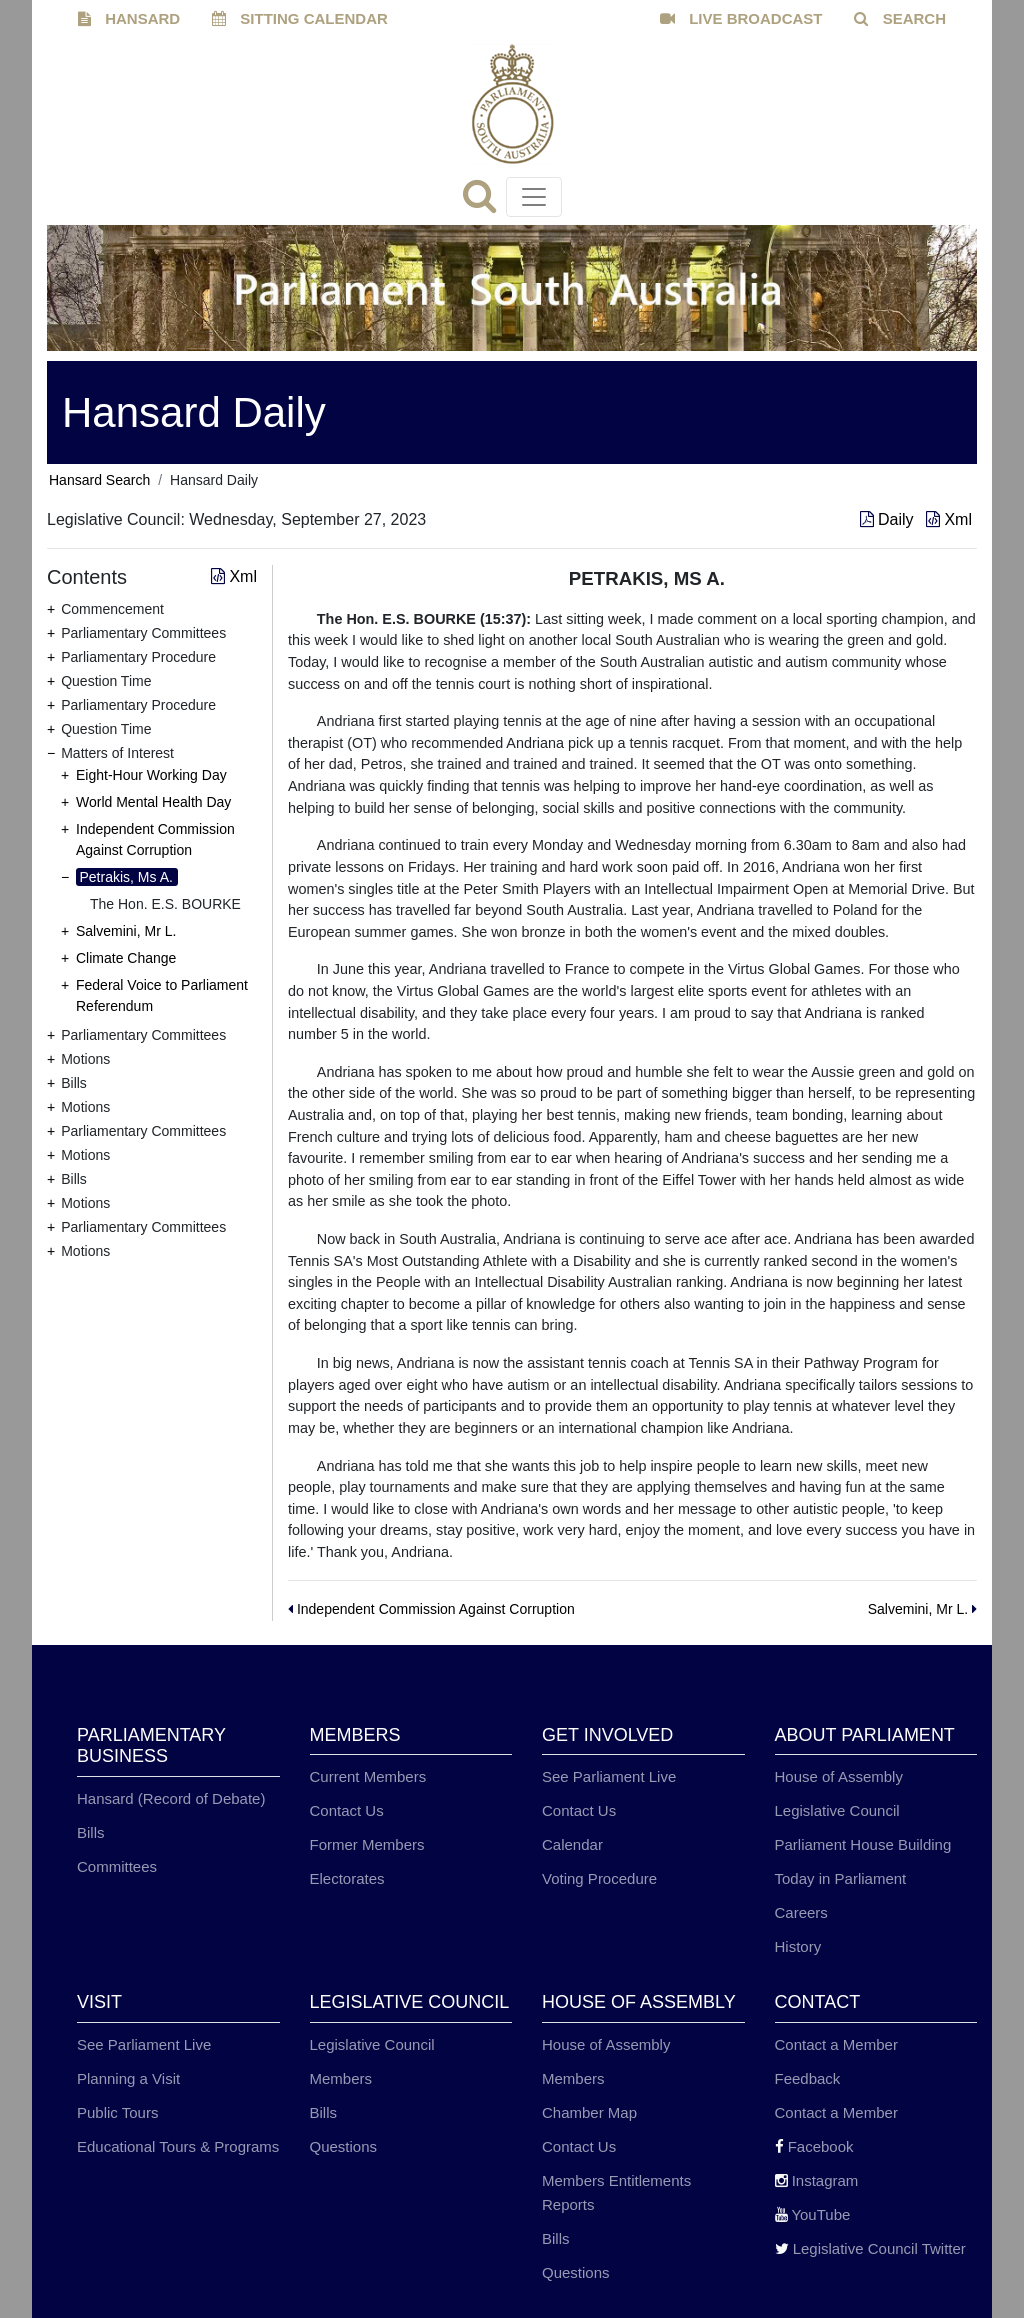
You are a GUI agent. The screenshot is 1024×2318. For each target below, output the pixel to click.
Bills (91, 1832)
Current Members (368, 1776)
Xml (949, 519)
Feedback (808, 2078)
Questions (344, 2146)
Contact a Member (836, 2044)
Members (341, 2078)
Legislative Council (837, 1810)
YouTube (813, 2214)
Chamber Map (589, 2112)
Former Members (367, 1844)
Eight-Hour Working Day (151, 775)
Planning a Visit (128, 2078)
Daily (889, 519)
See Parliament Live (609, 1776)
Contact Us (347, 1810)
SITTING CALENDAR (300, 18)
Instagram (817, 2180)
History (798, 1946)
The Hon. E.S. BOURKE (165, 904)
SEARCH (900, 18)
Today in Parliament (841, 1878)
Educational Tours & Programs (178, 2146)
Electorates (347, 1878)
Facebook (814, 2146)
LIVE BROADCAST (741, 18)
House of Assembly (839, 1776)
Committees (117, 1866)
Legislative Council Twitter (870, 2248)
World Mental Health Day (153, 802)
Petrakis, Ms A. (126, 877)
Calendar (572, 1844)
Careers (801, 1912)
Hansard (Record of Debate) (171, 1798)
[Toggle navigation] (534, 197)
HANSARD (129, 18)
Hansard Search (99, 480)
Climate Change (126, 958)
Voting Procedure (599, 1878)
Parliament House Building (863, 1844)
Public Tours (117, 2112)
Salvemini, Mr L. (126, 931)
